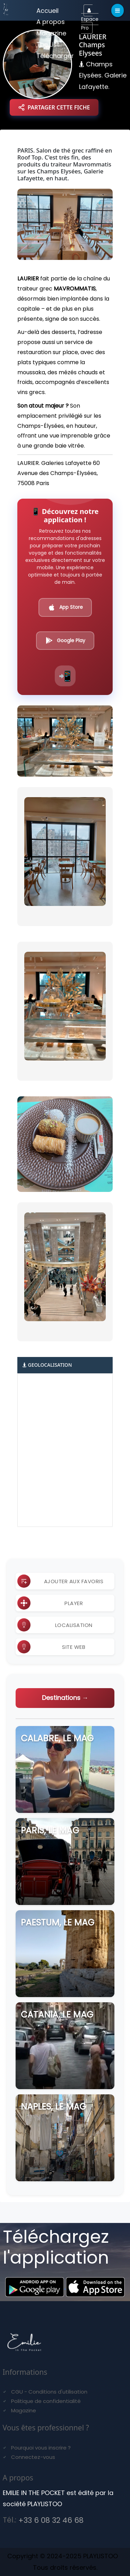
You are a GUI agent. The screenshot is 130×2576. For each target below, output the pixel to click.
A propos (50, 21)
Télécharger (55, 55)
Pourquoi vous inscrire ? (41, 2447)
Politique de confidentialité (46, 2401)
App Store (65, 607)
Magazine (51, 33)
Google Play (65, 640)
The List (47, 44)
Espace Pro (89, 19)
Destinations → (65, 1697)
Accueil (47, 10)
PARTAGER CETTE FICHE (54, 107)
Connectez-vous (33, 2457)
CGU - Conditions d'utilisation (49, 2391)
